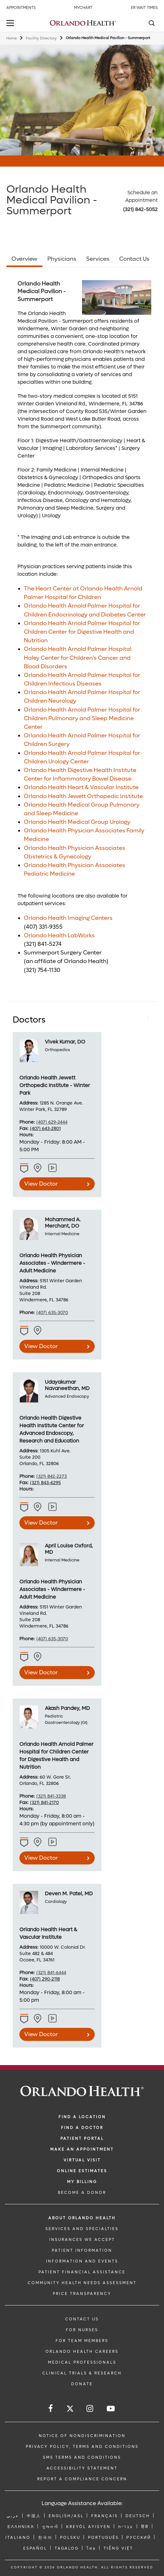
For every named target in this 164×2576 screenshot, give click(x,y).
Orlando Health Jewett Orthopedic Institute (83, 796)
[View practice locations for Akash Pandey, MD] (53, 1842)
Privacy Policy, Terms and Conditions (82, 2446)
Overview (24, 259)
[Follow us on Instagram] (90, 2408)
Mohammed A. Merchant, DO (63, 1222)
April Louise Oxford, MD (69, 1548)
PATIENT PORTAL (82, 2138)
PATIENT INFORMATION (82, 2250)
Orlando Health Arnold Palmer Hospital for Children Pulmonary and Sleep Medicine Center (82, 718)
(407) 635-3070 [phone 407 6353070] (52, 1313)
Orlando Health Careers (82, 2351)
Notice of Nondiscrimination (82, 2435)
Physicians (61, 259)
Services (97, 259)
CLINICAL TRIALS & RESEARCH (82, 2373)
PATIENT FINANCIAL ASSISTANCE (82, 2272)
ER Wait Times (144, 7)
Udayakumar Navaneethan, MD (67, 1385)
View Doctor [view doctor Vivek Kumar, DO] (41, 1184)
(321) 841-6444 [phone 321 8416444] (51, 1973)
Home (11, 38)
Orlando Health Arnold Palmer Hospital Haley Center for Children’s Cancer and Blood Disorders (77, 657)
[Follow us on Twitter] (70, 2409)
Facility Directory (41, 38)
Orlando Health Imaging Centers (68, 918)
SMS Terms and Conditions (82, 2457)
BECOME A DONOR (82, 2192)
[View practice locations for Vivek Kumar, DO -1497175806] (38, 1168)
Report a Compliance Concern (82, 2479)
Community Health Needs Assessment (82, 2282)
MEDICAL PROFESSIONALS (82, 2362)
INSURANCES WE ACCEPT (82, 2239)
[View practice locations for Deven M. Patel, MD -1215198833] (38, 2018)
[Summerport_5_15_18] (116, 297)
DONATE (82, 2384)
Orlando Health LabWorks (59, 935)
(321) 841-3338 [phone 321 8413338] (51, 1796)
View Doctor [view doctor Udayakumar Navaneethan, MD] (41, 1522)
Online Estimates (82, 2170)
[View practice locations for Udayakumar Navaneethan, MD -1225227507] (38, 1507)
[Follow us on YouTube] (111, 2408)
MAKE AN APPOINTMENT (82, 2149)
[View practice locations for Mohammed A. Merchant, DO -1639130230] (38, 1330)
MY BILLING (82, 2181)
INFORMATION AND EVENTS (82, 2261)
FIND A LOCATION (82, 2116)
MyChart (83, 7)
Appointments (21, 7)
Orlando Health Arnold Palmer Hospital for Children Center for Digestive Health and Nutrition (82, 632)
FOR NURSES (82, 2329)
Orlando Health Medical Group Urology (77, 822)
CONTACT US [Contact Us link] (82, 2319)
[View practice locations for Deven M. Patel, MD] (53, 2018)
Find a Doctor (82, 2127)
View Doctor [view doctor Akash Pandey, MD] (41, 1858)
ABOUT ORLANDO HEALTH (82, 2218)
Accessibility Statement (82, 2468)
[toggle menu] (11, 23)
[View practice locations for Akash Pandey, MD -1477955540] (38, 1842)
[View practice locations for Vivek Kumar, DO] (53, 1168)
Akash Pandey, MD (67, 1708)
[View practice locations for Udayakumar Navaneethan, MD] (53, 1507)
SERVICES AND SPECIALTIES (82, 2228)
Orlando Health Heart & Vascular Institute (81, 787)
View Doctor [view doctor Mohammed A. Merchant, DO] (41, 1346)
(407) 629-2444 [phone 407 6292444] (51, 1122)
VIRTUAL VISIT (82, 2160)
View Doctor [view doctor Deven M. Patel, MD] (41, 2034)
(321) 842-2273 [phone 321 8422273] (51, 1476)
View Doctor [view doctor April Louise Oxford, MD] (41, 1672)
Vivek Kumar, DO (65, 1041)
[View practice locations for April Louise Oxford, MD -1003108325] (38, 1657)
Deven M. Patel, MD (69, 1893)
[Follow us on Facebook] (51, 2408)
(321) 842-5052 (140, 209)
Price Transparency (82, 2293)
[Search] (151, 23)
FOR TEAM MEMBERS (82, 2340)
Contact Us (134, 259)
